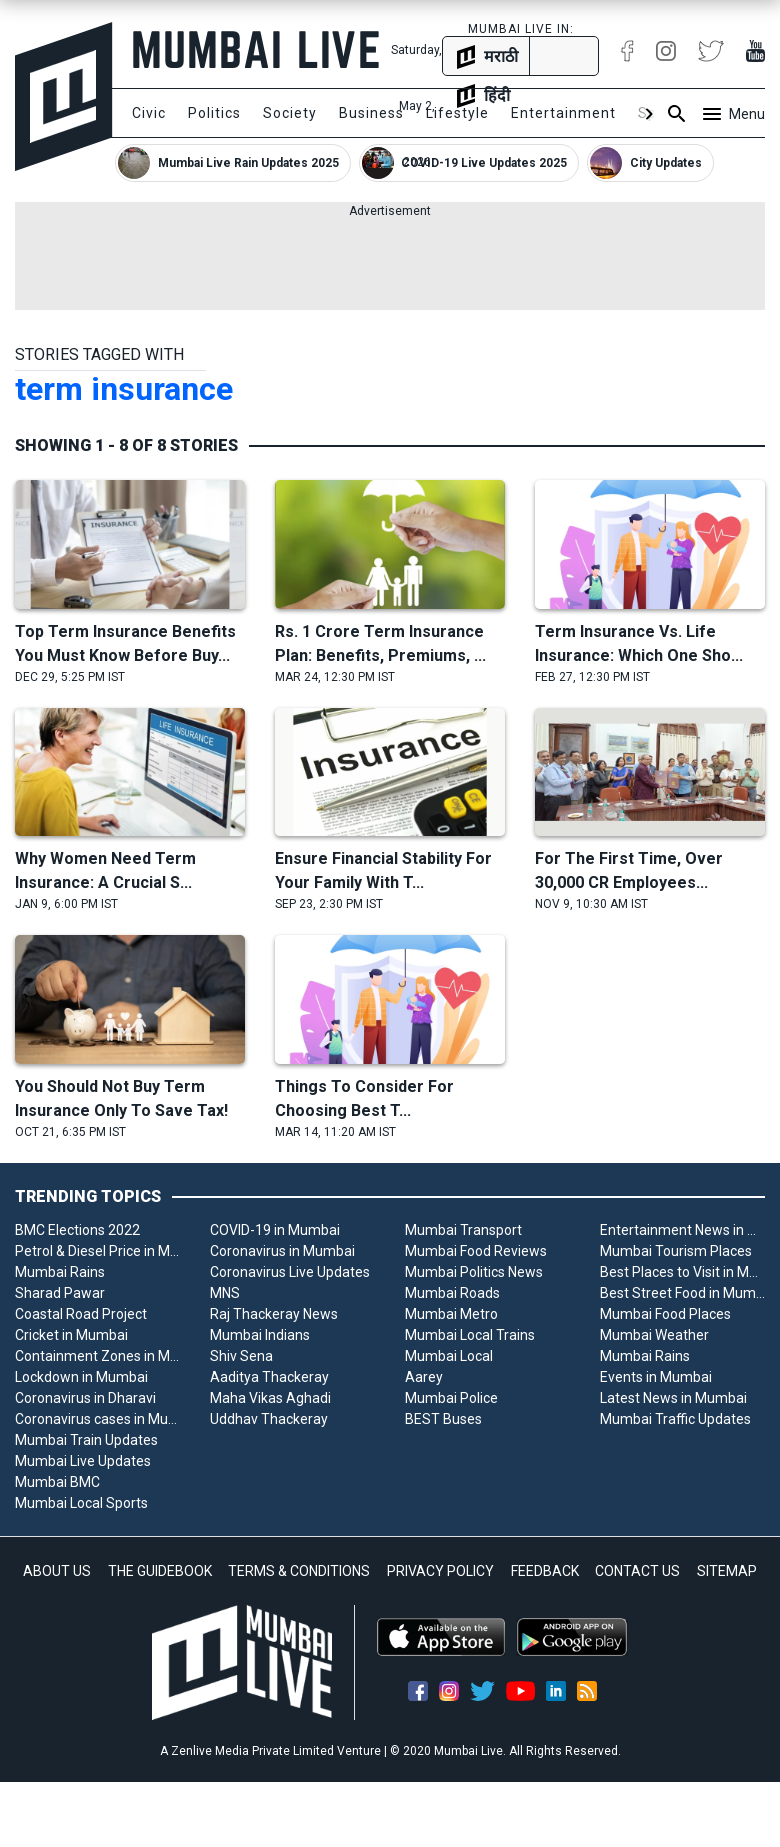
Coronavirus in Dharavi (85, 1398)
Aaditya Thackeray (269, 1377)
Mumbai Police (451, 1398)
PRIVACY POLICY (440, 1571)
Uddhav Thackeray (269, 1419)
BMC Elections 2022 (77, 1230)
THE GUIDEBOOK (160, 1571)
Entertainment (563, 113)
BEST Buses (443, 1419)
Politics (214, 113)
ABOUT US (57, 1571)
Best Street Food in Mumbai (682, 1293)
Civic (149, 113)
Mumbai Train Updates (86, 1440)
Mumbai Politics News (474, 1272)
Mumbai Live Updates (83, 1461)
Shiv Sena (241, 1356)
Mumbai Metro (451, 1314)
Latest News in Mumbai (673, 1398)
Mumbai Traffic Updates (675, 1419)
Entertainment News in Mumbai (682, 1230)
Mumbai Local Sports (81, 1503)
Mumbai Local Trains (470, 1335)
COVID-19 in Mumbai (275, 1230)
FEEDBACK (545, 1571)
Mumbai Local (449, 1356)
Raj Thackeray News (274, 1314)
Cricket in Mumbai (71, 1335)
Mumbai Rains (60, 1272)
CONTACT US (637, 1571)
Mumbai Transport (463, 1230)
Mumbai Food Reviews (476, 1251)
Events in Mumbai (656, 1377)
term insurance (124, 389)
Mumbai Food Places (665, 1314)
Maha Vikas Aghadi (270, 1398)
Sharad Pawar (60, 1293)
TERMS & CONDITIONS (299, 1571)
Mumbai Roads (452, 1293)
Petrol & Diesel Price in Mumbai (97, 1251)
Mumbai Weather (654, 1335)
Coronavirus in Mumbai (282, 1251)
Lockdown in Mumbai (81, 1377)
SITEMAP (727, 1571)
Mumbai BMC (57, 1482)
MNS (225, 1293)
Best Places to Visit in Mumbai (682, 1272)
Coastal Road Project (81, 1314)
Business (371, 113)
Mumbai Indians (260, 1335)
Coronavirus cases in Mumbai (97, 1419)
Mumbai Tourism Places (676, 1251)
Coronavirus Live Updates (290, 1272)
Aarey (424, 1377)
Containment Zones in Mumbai (97, 1356)
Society (290, 113)
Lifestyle (457, 113)
